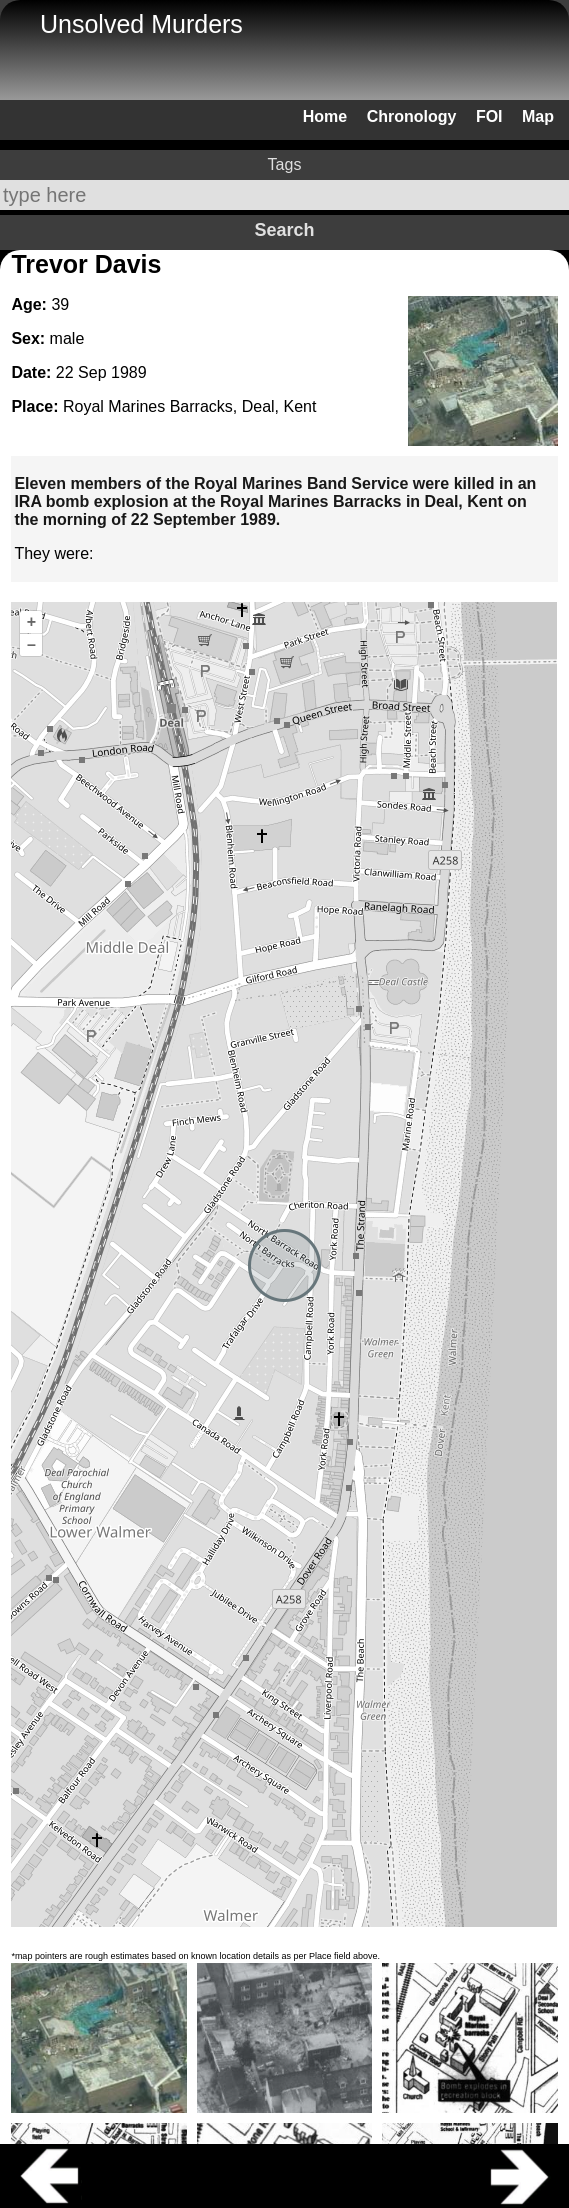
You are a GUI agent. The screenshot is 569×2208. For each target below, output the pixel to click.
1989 (129, 372)
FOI (489, 116)
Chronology (412, 116)
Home (325, 116)
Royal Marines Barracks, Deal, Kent (189, 406)
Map (538, 116)
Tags (285, 164)
